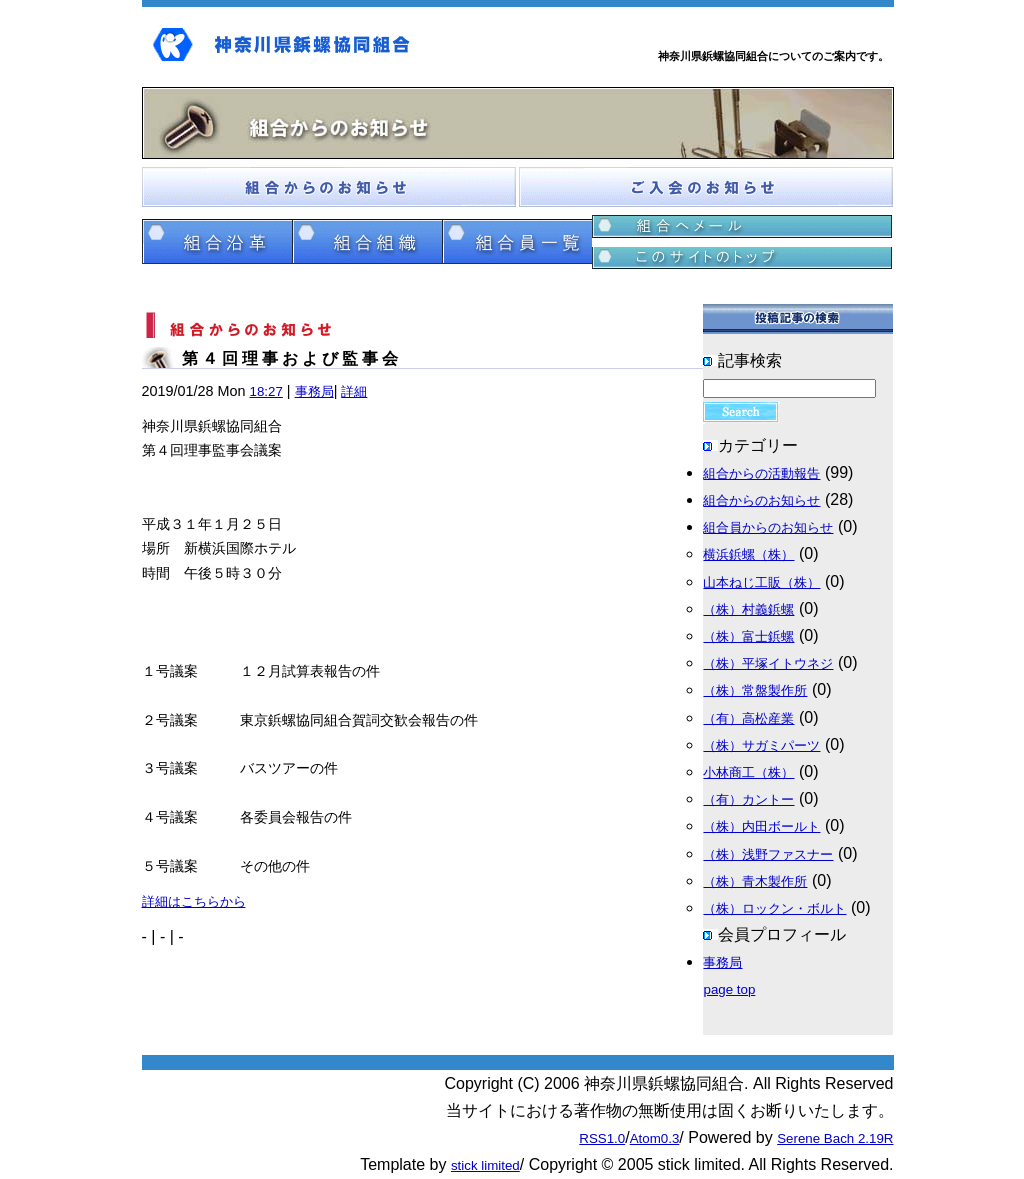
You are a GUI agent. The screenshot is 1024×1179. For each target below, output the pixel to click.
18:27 (266, 391)
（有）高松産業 (748, 718)
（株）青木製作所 (755, 881)
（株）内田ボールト (761, 826)
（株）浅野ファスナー (768, 854)
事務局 (314, 391)
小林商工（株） (748, 772)
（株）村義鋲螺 (748, 609)
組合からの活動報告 (761, 473)
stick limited (485, 1165)
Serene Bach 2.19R (835, 1138)
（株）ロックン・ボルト (774, 908)
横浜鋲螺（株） (748, 554)
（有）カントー (748, 799)
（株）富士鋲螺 (748, 636)
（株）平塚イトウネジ (768, 663)
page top (729, 989)
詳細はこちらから (194, 901)
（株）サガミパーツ (761, 745)
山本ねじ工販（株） (761, 582)
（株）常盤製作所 (755, 690)
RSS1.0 (602, 1138)
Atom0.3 (655, 1138)
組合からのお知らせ (761, 500)
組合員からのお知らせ (768, 527)
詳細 (354, 391)
